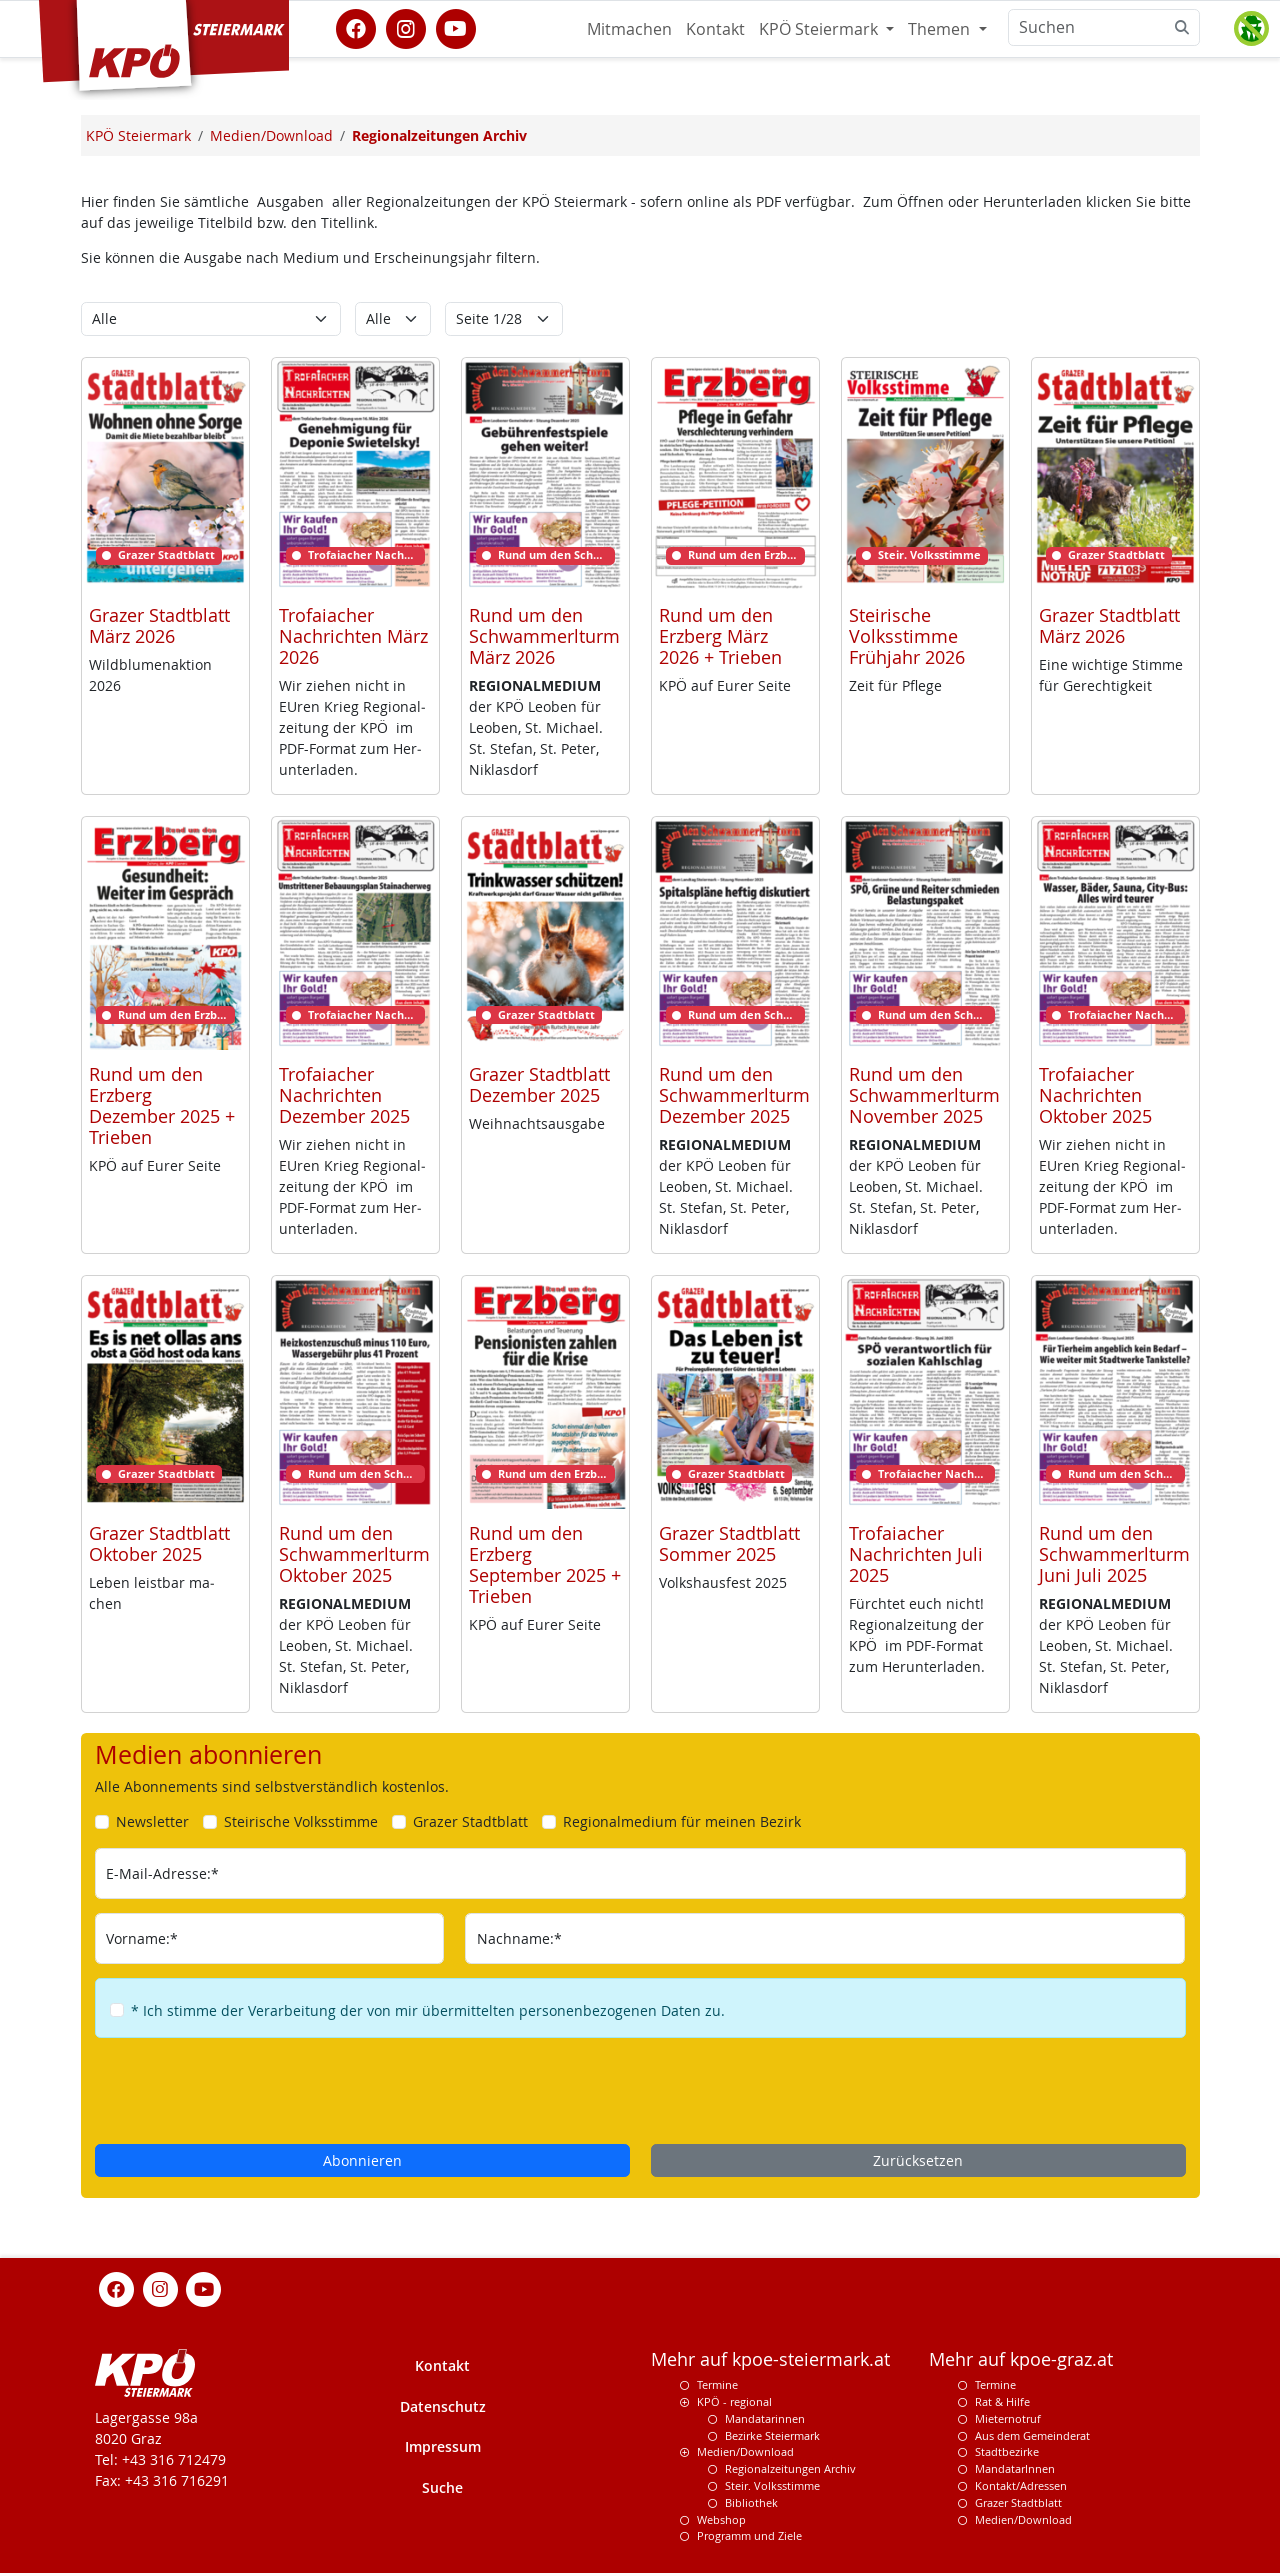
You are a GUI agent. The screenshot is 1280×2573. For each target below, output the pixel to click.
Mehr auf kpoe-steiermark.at (770, 2359)
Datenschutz (443, 2406)
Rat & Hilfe (1002, 2401)
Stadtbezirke (1007, 2451)
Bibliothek (751, 2502)
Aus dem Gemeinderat (1032, 2435)
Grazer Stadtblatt (1018, 2502)
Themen (941, 29)
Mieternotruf (1008, 2418)
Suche (442, 2487)
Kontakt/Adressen (1021, 2485)
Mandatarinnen (765, 2418)
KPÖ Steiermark (820, 29)
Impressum (443, 2446)
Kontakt (715, 29)
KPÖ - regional (734, 2401)
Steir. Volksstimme (772, 2485)
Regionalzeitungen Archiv (790, 2468)
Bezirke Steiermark (772, 2435)
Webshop (721, 2519)
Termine (717, 2384)
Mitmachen (629, 29)
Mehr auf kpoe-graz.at (1021, 2359)
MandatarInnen (1015, 2468)
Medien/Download (745, 2451)
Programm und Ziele (749, 2535)
